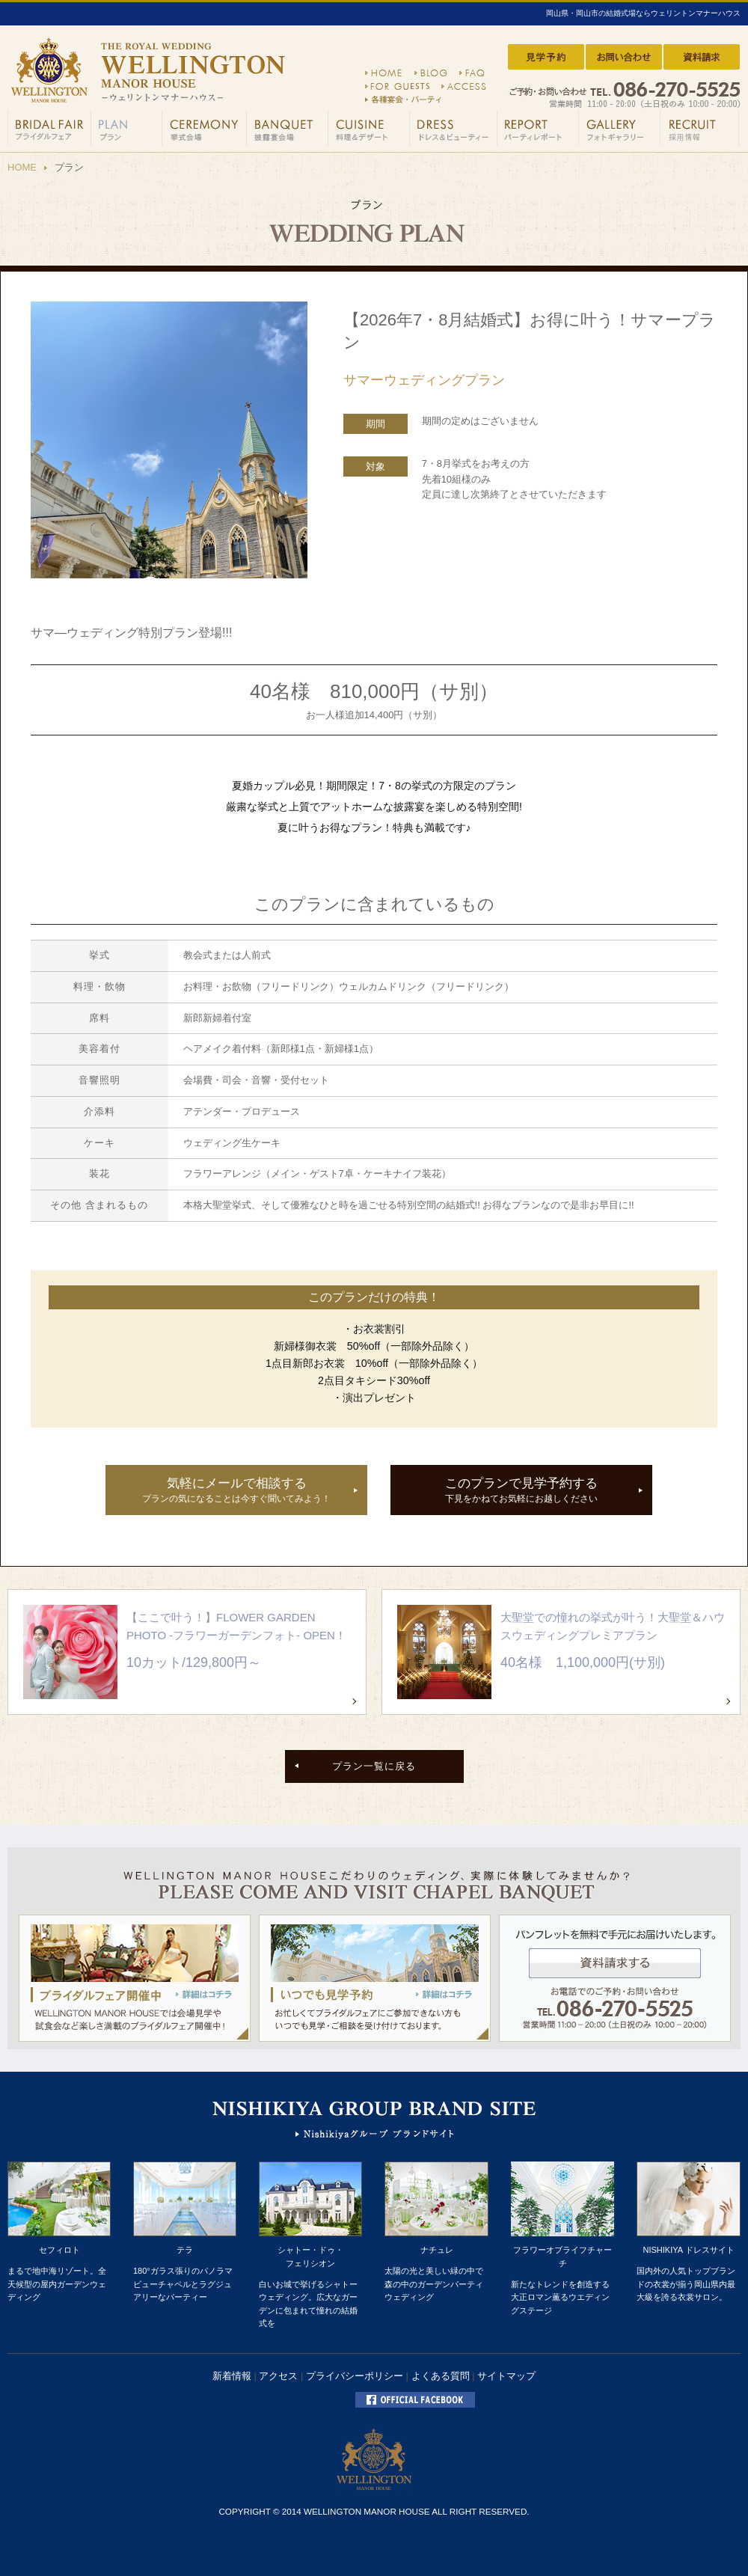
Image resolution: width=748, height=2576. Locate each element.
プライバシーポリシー (354, 2375)
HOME (22, 167)
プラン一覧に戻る (374, 1766)
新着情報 (231, 2375)
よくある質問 (440, 2375)
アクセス (278, 2375)
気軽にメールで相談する (236, 1490)
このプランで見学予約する (521, 1490)
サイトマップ (506, 2375)
